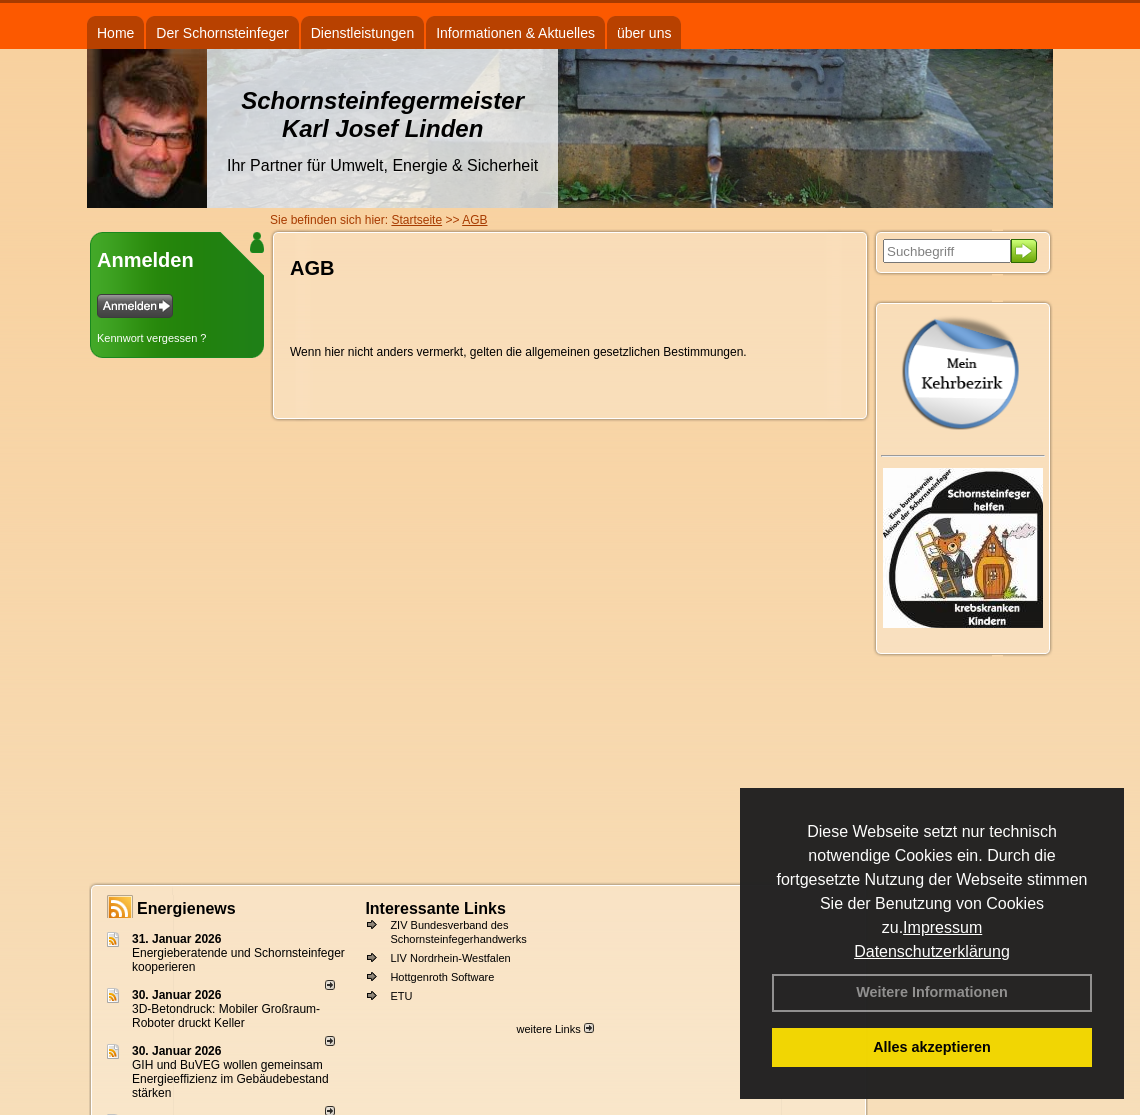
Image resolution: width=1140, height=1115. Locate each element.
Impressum (942, 927)
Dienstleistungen (363, 33)
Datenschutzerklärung (932, 951)
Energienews (186, 908)
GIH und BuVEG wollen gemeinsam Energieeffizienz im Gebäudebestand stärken (230, 1079)
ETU (401, 996)
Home (115, 33)
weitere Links (554, 1029)
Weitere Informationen (932, 992)
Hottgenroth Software (442, 977)
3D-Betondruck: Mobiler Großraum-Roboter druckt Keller (226, 1016)
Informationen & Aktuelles (515, 33)
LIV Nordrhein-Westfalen (450, 958)
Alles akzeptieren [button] (932, 1047)
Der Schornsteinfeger (222, 33)
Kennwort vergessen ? (151, 338)
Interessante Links (435, 908)
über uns (644, 33)
